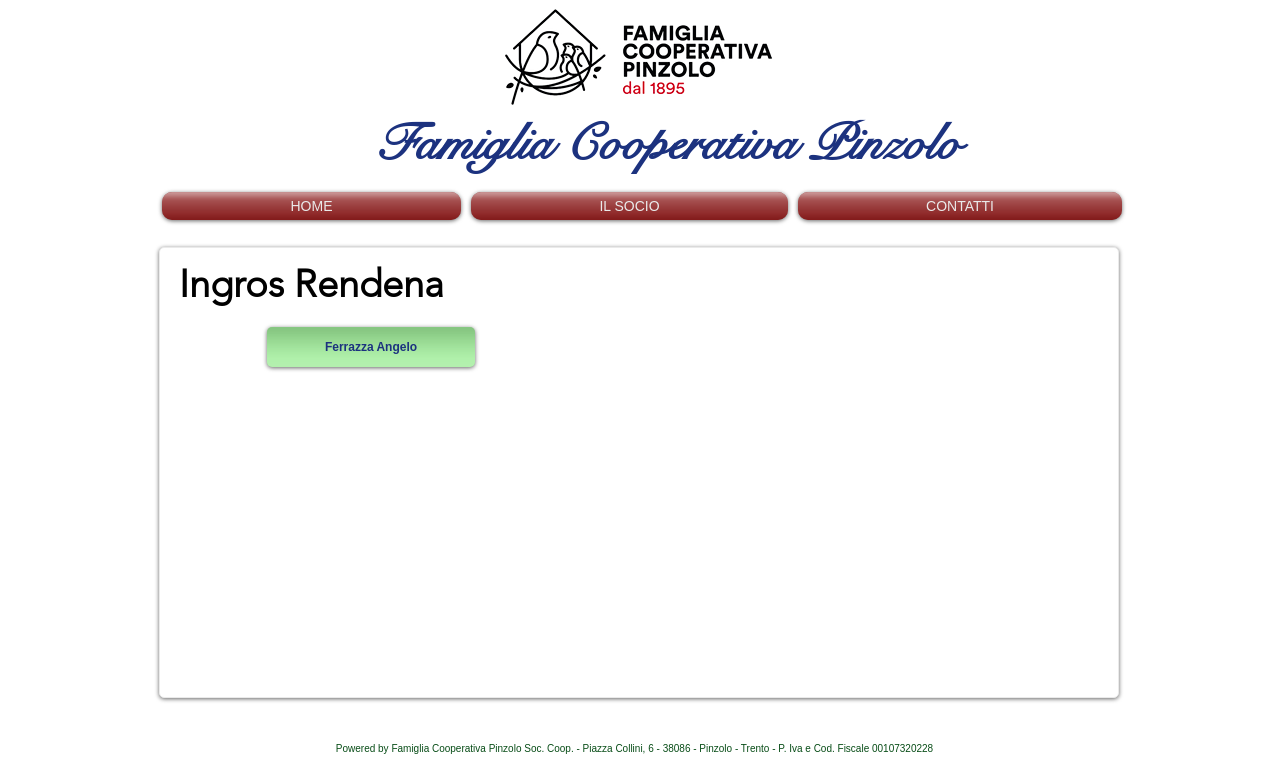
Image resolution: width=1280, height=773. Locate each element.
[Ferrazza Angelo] (371, 347)
